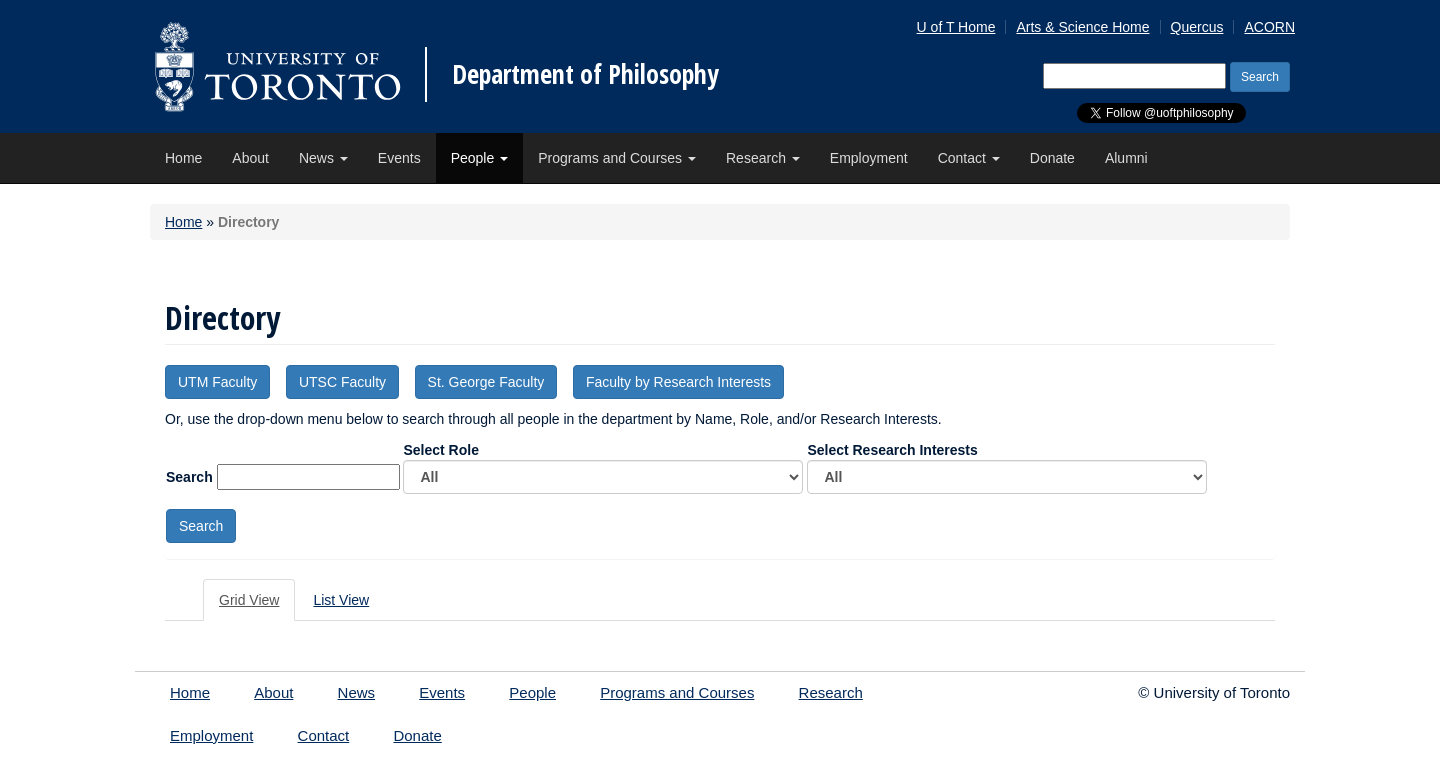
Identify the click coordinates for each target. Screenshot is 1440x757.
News (323, 158)
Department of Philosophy (585, 74)
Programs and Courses (617, 158)
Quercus (1197, 27)
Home (183, 158)
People (479, 158)
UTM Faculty (217, 382)
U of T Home (956, 27)
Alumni (1126, 158)
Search (189, 477)
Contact (969, 158)
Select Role (603, 468)
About (250, 158)
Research (763, 158)
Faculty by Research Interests (678, 382)
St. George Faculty (486, 382)
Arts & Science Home (1082, 27)
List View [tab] (341, 600)
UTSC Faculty (342, 382)
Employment (869, 158)
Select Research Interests (1007, 468)
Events (399, 158)
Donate (1052, 158)
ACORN (1269, 27)
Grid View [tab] (249, 600)
